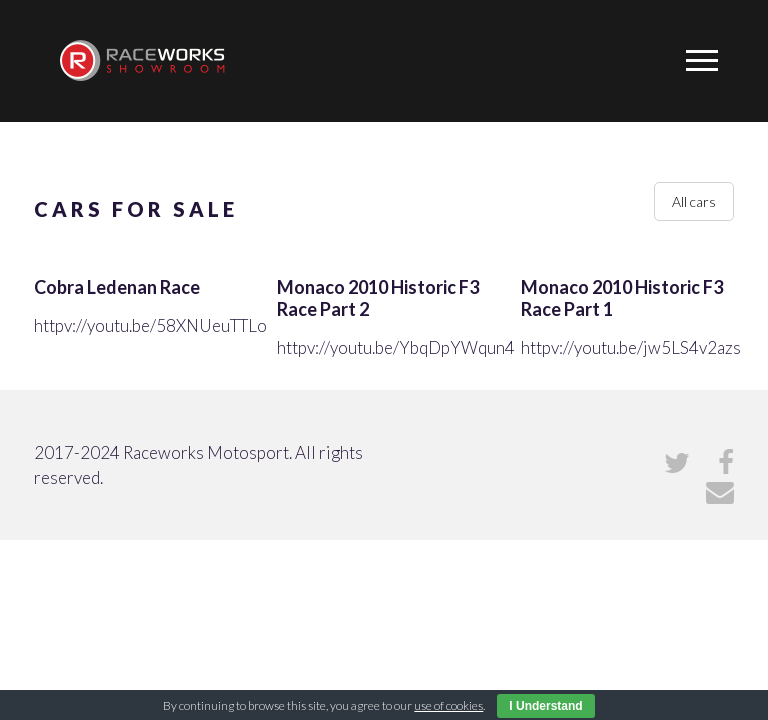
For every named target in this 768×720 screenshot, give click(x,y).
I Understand (545, 706)
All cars (694, 201)
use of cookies (448, 705)
